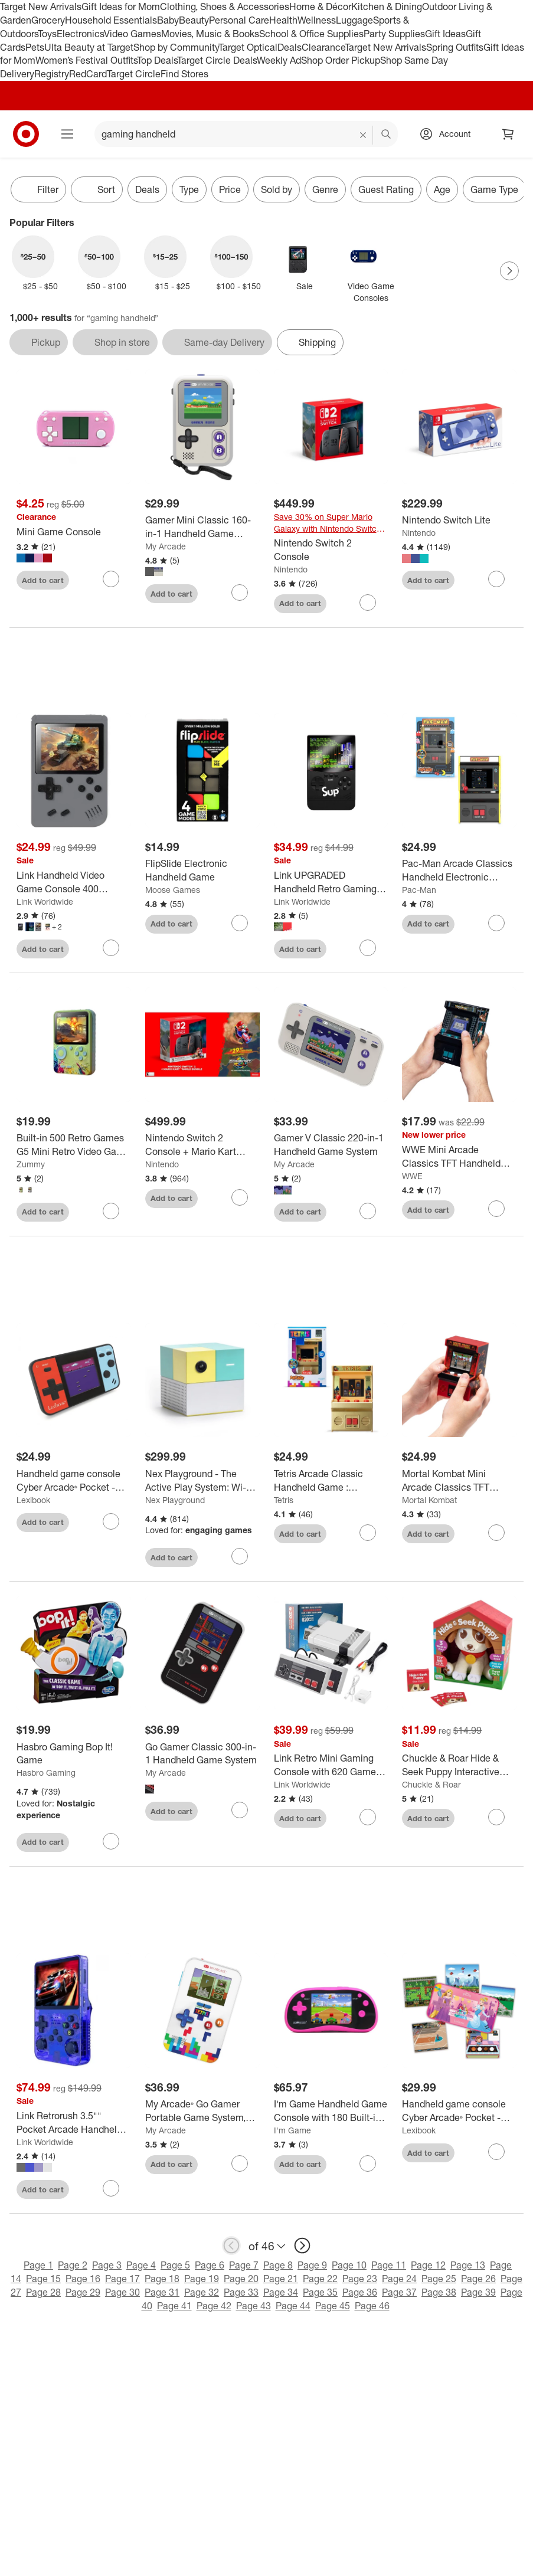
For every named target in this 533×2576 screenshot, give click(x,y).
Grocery (48, 20)
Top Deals (157, 60)
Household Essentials (111, 20)
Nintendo (291, 569)
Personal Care (239, 20)
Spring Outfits (454, 47)
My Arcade (165, 546)
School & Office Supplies (311, 34)
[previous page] (231, 2245)
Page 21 (280, 2278)
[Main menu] (67, 134)
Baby (168, 20)
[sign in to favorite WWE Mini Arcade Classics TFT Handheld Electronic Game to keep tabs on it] (496, 1208)
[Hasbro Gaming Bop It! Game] (74, 1753)
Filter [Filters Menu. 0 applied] (38, 189)
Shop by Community (175, 47)
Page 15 (43, 2278)
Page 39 (478, 2292)
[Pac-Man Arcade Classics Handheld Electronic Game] (459, 870)
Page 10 (349, 2265)
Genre (325, 189)
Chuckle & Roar (431, 1784)
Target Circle (134, 74)
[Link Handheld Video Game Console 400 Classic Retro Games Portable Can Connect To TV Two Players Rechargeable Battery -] (74, 882)
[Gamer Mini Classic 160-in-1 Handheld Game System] (202, 527)
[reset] (363, 135)
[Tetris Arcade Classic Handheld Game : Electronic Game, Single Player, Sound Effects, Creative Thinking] (331, 1480)
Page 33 (241, 2292)
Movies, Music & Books (210, 34)
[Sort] (97, 189)
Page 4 (141, 2265)
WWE (412, 1176)
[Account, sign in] (449, 134)
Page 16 (83, 2278)
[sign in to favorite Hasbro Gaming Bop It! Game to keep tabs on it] (111, 1841)
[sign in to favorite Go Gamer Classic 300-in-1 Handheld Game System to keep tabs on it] (239, 1810)
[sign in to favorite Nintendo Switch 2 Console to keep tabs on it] (367, 602)
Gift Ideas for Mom (120, 6)
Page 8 (278, 2265)
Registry (51, 74)
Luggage (354, 20)
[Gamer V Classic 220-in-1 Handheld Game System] (331, 1144)
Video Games (132, 34)
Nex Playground (175, 1500)
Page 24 (399, 2278)
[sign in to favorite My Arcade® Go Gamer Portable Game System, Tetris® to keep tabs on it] (239, 2163)
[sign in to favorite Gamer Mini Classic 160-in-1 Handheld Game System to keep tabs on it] (239, 592)
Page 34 (280, 2292)
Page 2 (72, 2265)
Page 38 (438, 2292)
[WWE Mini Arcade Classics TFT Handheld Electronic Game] (459, 1156)
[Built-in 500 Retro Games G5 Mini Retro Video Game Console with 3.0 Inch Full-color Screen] (74, 1144)
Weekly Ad (279, 60)
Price (230, 189)
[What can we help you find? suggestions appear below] (246, 134)
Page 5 (175, 2265)
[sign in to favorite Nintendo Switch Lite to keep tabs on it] (496, 579)
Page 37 (399, 2292)
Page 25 (438, 2278)
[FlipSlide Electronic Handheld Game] (202, 870)
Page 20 (241, 2278)
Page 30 (122, 2292)
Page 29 (83, 2292)
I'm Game (292, 2130)
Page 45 (332, 2306)
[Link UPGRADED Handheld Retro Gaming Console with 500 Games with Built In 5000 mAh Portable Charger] (331, 882)
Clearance (323, 47)
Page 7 (244, 2265)
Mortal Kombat (429, 1500)
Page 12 (428, 2265)
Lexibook (33, 1500)
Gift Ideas (445, 34)
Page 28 (43, 2292)
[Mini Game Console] (74, 532)
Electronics (80, 34)
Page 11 (388, 2265)
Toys (47, 34)
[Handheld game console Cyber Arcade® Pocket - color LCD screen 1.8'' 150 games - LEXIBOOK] (74, 1480)
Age (442, 189)
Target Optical (247, 47)
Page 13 (467, 2265)
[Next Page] (509, 270)
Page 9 (312, 2265)
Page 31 (162, 2292)
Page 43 (253, 2306)
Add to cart (43, 580)
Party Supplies (394, 34)
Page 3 (107, 2265)
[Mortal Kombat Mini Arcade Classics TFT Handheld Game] (459, 1480)
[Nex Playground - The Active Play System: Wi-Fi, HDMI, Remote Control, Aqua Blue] (202, 1480)
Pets (34, 47)
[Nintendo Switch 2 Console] (331, 550)
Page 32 (201, 2292)
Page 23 (359, 2278)
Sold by (276, 189)
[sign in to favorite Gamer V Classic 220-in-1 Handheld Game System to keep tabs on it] (367, 1211)
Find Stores (184, 74)
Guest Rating (386, 189)
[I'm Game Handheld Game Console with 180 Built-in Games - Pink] (331, 2111)
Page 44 (293, 2306)
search (386, 135)
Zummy (31, 1164)
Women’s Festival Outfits (86, 60)
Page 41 (174, 2306)
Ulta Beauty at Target (88, 47)
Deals (289, 47)
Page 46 (372, 2306)
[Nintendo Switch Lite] (459, 520)
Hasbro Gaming (46, 1772)
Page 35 (320, 2292)
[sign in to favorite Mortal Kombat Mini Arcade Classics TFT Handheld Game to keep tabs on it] (496, 1532)
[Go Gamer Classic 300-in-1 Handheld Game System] (202, 1753)
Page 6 (209, 2265)
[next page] (302, 2245)
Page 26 (478, 2278)
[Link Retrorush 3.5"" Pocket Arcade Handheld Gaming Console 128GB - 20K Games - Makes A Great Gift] (74, 2122)
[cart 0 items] (508, 134)
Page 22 (320, 2278)
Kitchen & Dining (386, 6)
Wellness (316, 20)
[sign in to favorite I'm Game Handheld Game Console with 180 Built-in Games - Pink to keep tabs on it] (367, 2163)
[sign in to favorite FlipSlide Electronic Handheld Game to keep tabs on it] (239, 923)
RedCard (88, 74)
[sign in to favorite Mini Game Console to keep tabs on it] (111, 579)
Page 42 (214, 2306)
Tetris (283, 1500)
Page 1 (38, 2265)
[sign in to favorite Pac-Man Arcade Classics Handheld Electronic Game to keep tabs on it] (496, 923)
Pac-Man (419, 890)
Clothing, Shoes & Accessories (224, 6)
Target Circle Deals (217, 60)
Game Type (494, 189)
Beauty (194, 20)
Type (189, 189)
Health (283, 20)
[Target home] (26, 134)
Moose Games (172, 890)
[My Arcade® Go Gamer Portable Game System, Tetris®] (202, 2111)
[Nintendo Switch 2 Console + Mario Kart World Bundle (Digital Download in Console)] (202, 1144)
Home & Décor (320, 6)
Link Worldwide (45, 901)
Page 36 (359, 2292)
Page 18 (162, 2278)
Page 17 (122, 2278)
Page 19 (201, 2278)
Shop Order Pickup (340, 60)
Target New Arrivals (40, 6)
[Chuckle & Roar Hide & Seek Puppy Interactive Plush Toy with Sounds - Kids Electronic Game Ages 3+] (459, 1765)
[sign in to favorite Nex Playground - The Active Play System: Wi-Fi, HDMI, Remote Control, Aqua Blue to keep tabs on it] (239, 1556)
